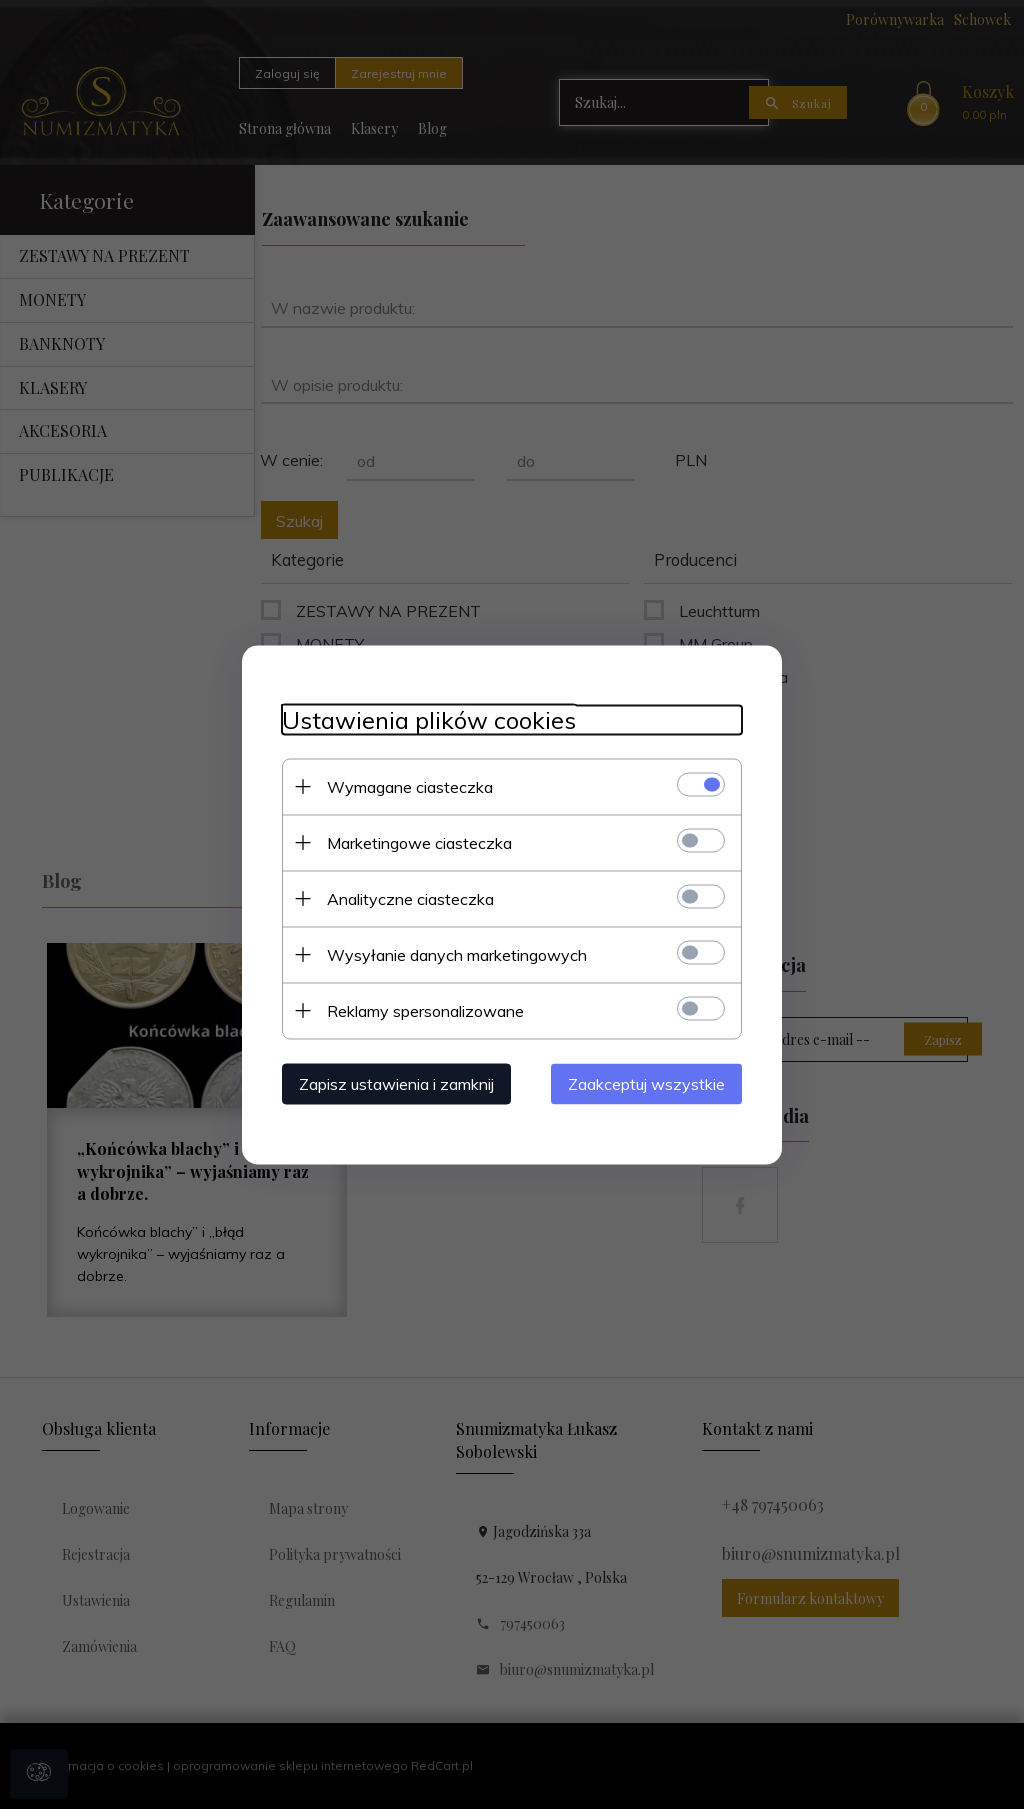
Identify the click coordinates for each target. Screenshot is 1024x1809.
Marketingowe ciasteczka (419, 842)
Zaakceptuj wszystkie (646, 1083)
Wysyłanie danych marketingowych (457, 954)
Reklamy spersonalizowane (425, 1010)
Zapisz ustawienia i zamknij (396, 1083)
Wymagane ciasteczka (410, 786)
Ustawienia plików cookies (429, 719)
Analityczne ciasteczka (410, 898)
